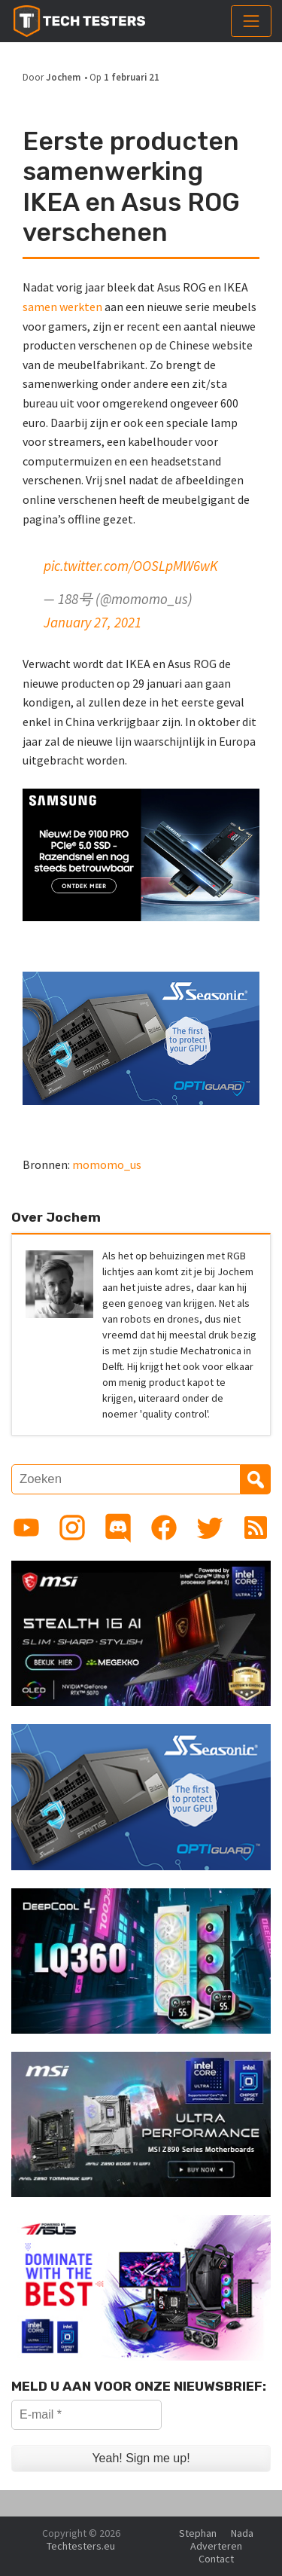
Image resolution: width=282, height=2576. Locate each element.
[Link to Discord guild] (118, 1527)
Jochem (63, 77)
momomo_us (106, 1164)
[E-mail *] (86, 2415)
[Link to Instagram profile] (72, 1527)
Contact (216, 2558)
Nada (242, 2533)
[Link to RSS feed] (256, 1527)
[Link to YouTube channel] (26, 1527)
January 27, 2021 (92, 622)
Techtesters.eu (81, 2546)
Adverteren (216, 2546)
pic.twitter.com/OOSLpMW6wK (131, 566)
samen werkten (62, 306)
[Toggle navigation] (251, 21)
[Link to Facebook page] (164, 1527)
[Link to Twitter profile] (210, 1527)
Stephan (198, 2533)
